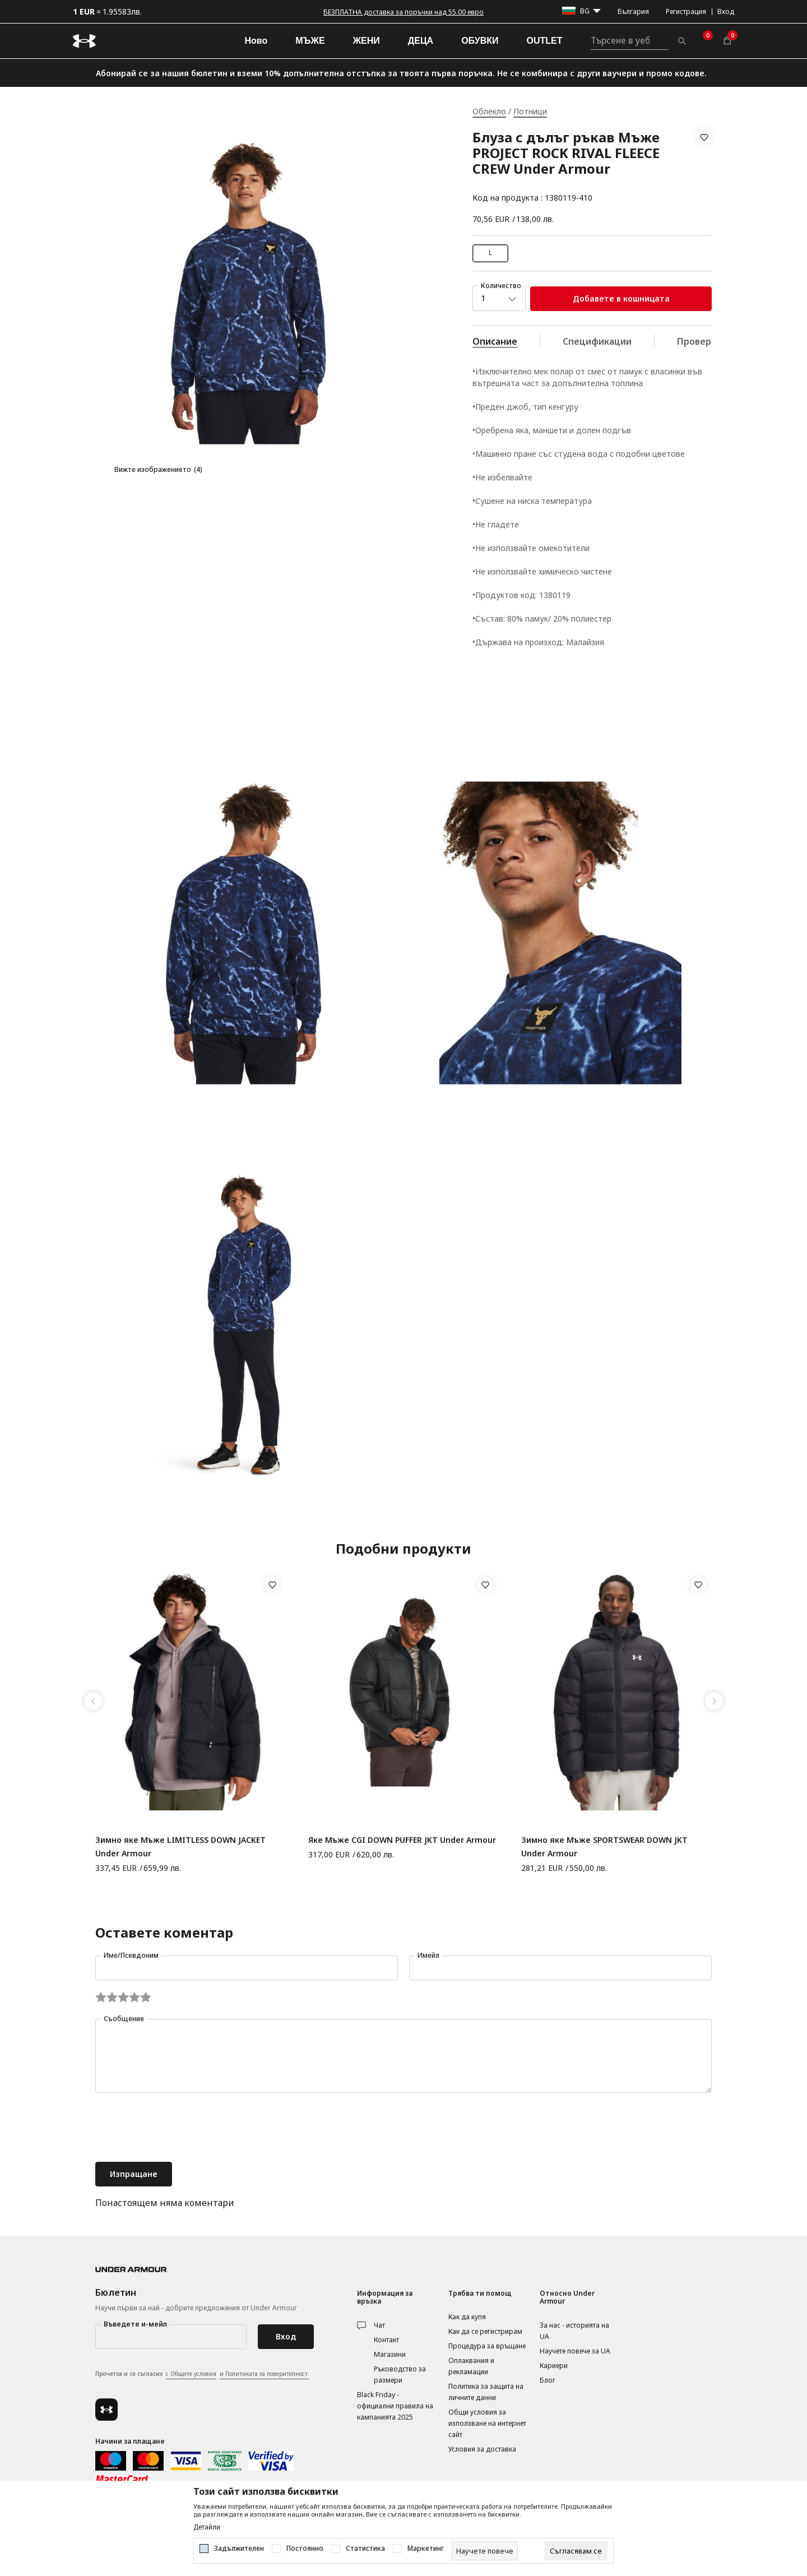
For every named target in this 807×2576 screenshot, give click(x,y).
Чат (379, 2325)
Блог (547, 2380)
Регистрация (686, 11)
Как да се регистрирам (485, 2331)
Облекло (489, 111)
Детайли (206, 2527)
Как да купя (467, 2317)
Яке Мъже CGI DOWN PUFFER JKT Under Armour (402, 1839)
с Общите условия (191, 2374)
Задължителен (239, 2548)
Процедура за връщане (487, 2346)
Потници (530, 111)
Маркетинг (425, 2548)
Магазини (390, 2354)
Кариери (554, 2365)
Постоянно (304, 2548)
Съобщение (124, 2018)
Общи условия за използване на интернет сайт (487, 2423)
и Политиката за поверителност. (264, 2374)
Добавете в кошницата (621, 298)
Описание (494, 341)
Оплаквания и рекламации (471, 2366)
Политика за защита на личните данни (485, 2392)
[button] (704, 167)
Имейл (428, 1955)
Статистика (365, 2548)
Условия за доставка (482, 2449)
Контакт (386, 2340)
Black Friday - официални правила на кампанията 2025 (395, 2406)
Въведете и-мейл (135, 2324)
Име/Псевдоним (131, 1955)
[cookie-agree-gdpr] (575, 2550)
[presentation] (180, 2129)
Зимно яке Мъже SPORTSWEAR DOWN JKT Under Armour (604, 1846)
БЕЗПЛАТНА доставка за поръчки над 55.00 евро (403, 12)
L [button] (490, 252)
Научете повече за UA (575, 2351)
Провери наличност (722, 341)
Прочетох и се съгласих (202, 2374)
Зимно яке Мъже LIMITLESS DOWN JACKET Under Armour (180, 1846)
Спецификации (597, 341)
